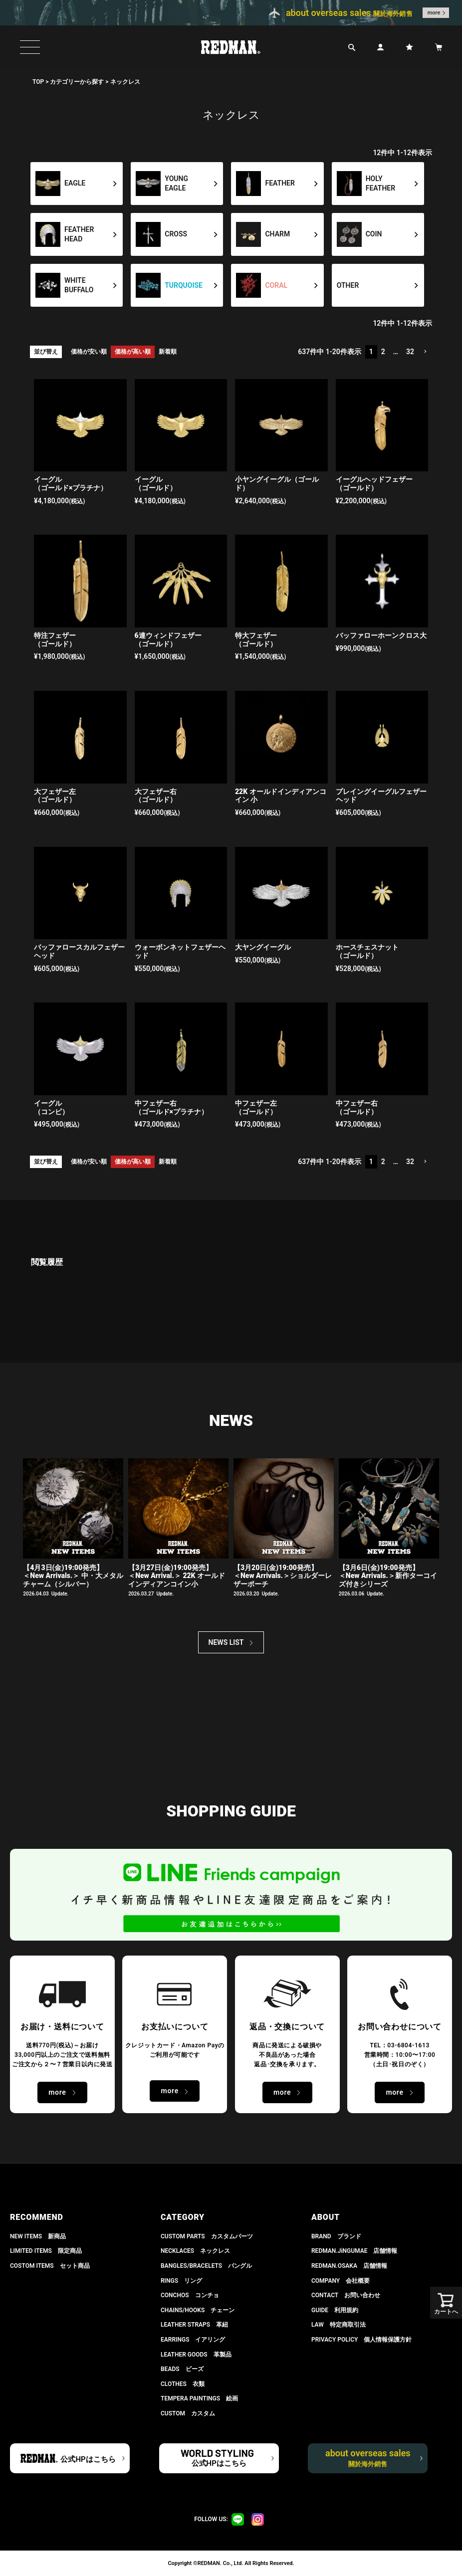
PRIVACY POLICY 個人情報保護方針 (361, 2339)
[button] (425, 352)
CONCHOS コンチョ (190, 2295)
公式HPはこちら (87, 2459)
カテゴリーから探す (77, 81)
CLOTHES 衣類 (183, 2383)
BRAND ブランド (336, 2236)
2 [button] (383, 352)
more (434, 12)
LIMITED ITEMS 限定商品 (46, 2250)
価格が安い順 (89, 351)
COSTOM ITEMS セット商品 (50, 2265)
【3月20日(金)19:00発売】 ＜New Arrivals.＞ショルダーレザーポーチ (282, 1576)
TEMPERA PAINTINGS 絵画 (199, 2398)
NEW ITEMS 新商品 (38, 2236)
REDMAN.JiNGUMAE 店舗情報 (354, 2250)
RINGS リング (181, 2280)
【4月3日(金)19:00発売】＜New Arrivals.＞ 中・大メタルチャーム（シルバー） (73, 1576)
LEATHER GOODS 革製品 (196, 2354)
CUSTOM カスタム (188, 2413)
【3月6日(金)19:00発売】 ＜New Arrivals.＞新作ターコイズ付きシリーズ (388, 1576)
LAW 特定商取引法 (338, 2324)
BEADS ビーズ (182, 2369)
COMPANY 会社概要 (340, 2280)
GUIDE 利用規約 (334, 2310)
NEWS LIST (226, 1642)
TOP (38, 81)
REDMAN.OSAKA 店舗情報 (349, 2265)
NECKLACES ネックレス (195, 2250)
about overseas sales (368, 2458)
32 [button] (410, 352)
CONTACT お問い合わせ (345, 2295)
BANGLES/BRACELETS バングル (206, 2265)
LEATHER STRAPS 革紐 (194, 2324)
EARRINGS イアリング (193, 2339)
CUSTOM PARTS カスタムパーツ (207, 2236)
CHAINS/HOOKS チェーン (197, 2310)
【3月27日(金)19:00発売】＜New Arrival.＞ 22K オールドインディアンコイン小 (176, 1576)
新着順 (168, 351)
